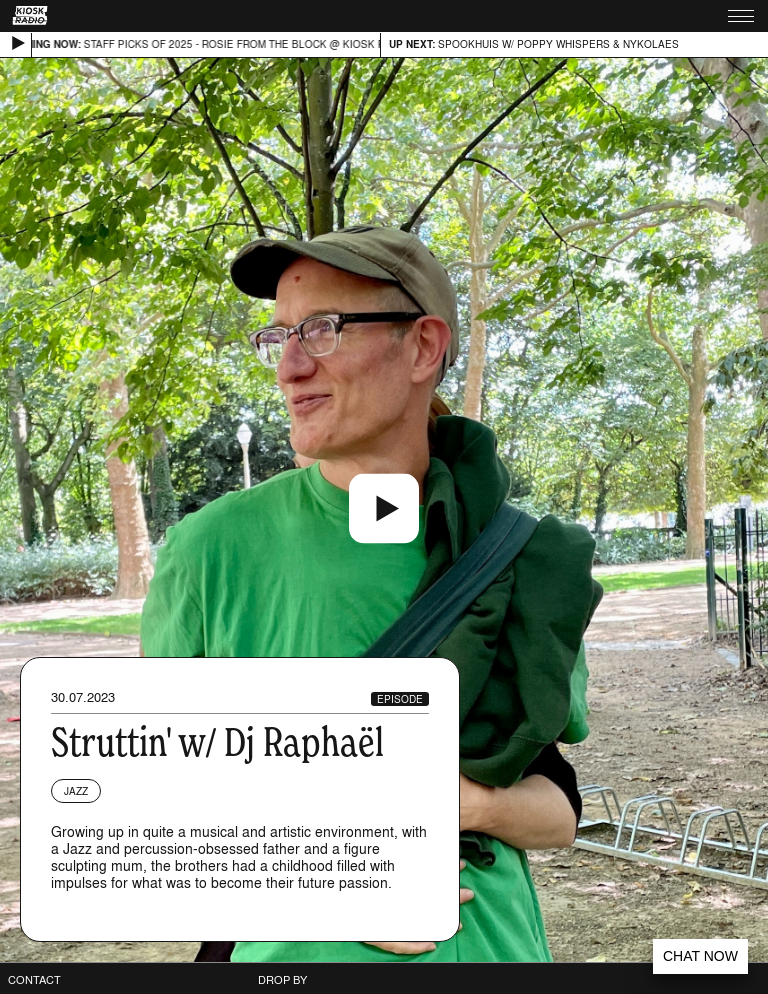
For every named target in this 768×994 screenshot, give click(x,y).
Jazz (76, 791)
